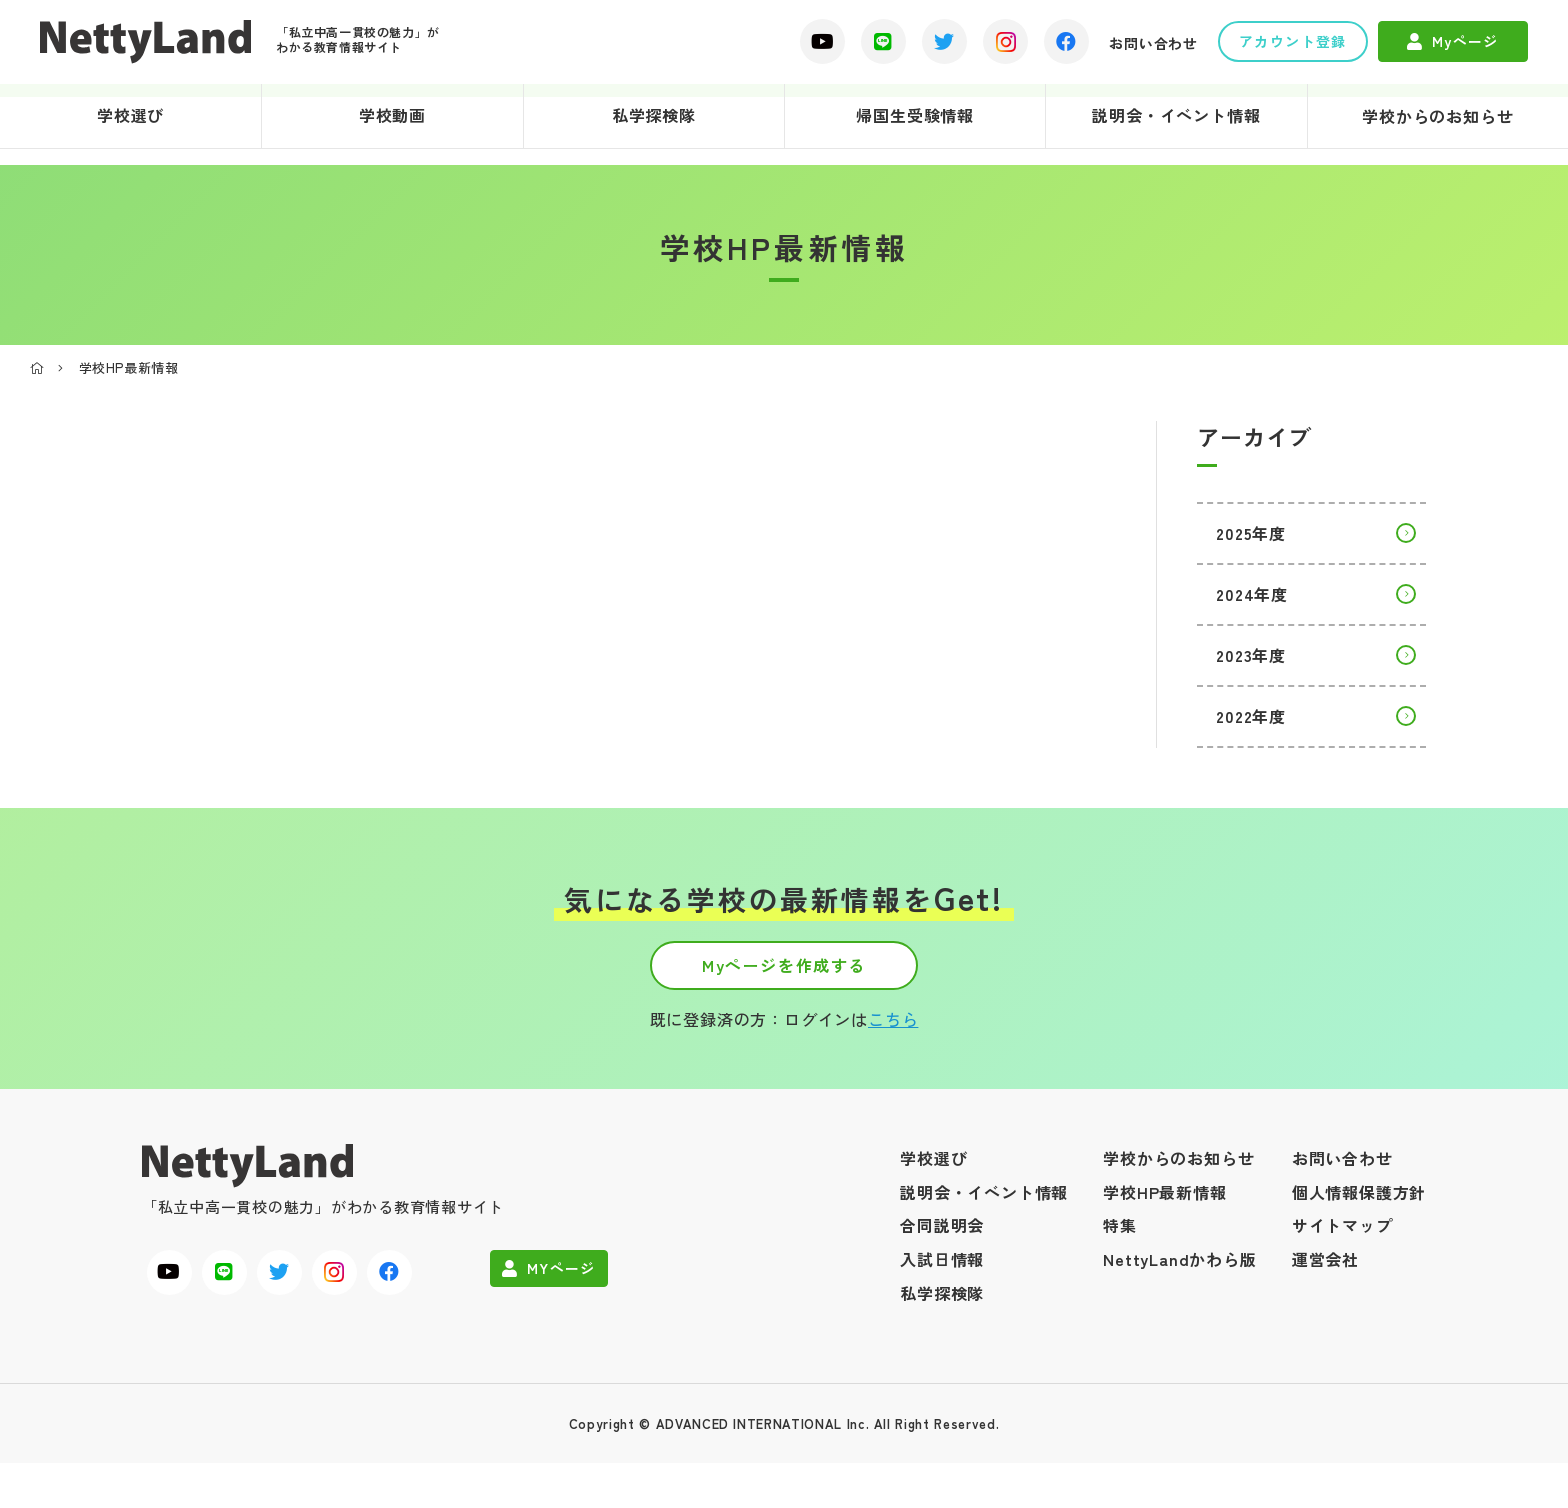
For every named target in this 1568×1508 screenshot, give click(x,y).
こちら (893, 1064)
